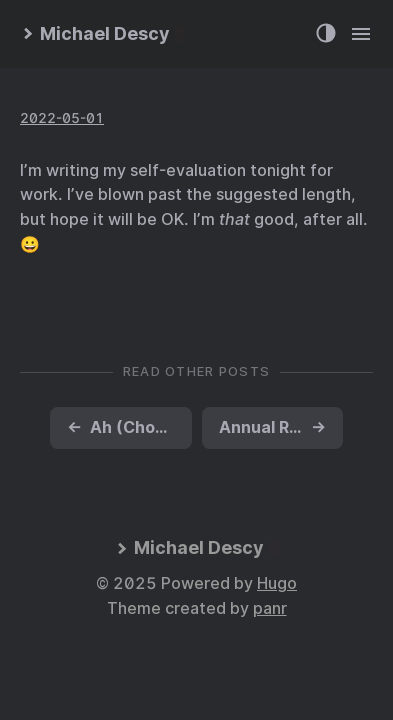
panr (270, 608)
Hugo (277, 583)
